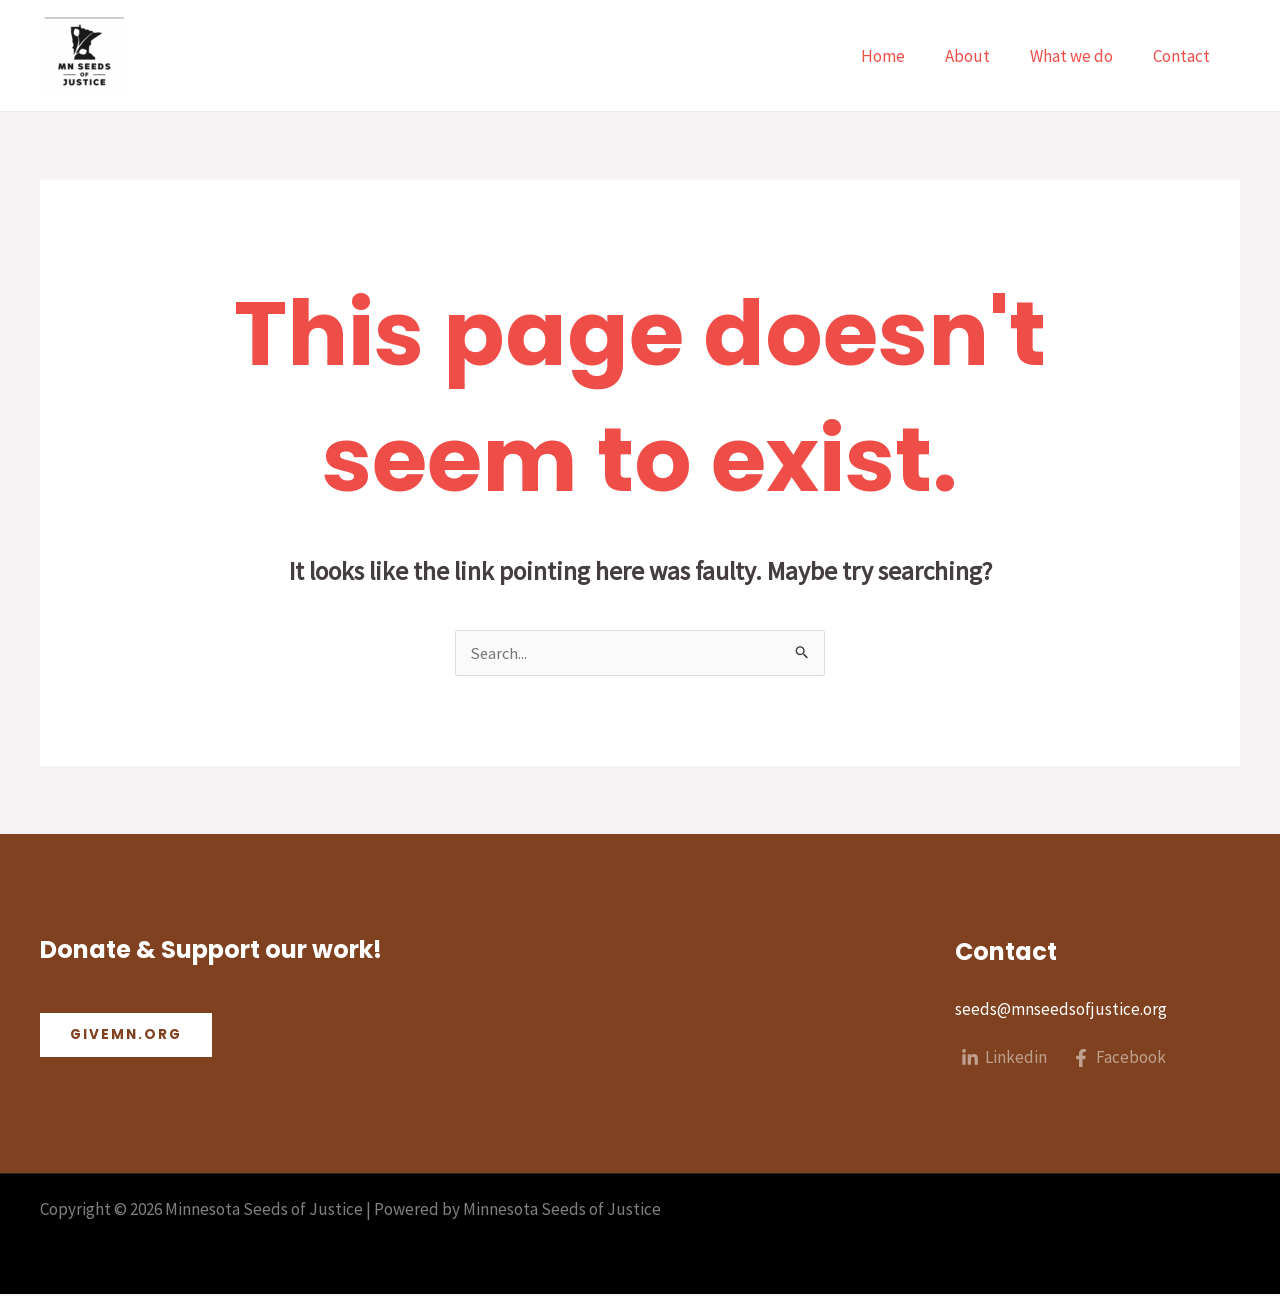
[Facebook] (1121, 1060)
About (982, 56)
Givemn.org (127, 1037)
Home (904, 56)
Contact (1184, 56)
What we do (1080, 56)
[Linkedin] (1005, 1060)
